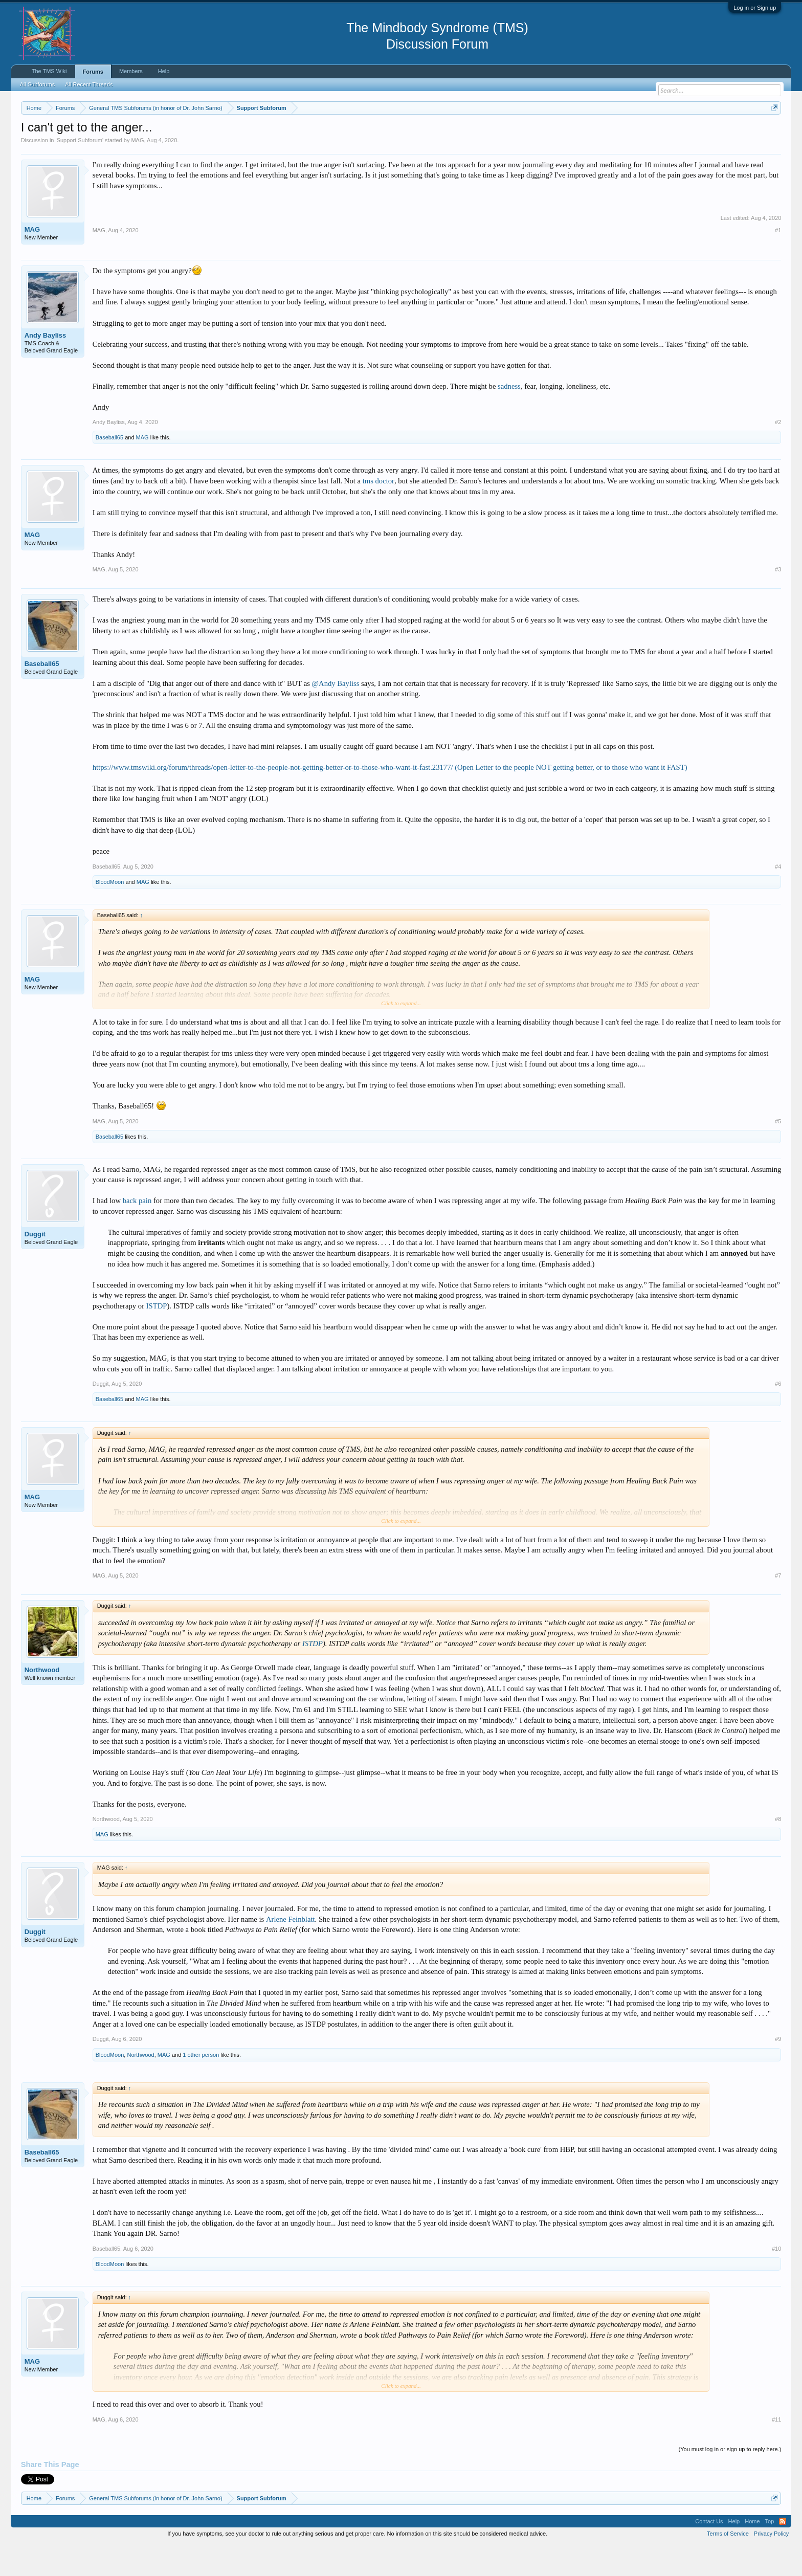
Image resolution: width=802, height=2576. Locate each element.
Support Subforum (79, 171)
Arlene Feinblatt (290, 1950)
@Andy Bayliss (336, 714)
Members (131, 71)
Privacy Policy (771, 2564)
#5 (778, 1152)
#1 (778, 261)
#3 (778, 600)
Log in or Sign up (754, 8)
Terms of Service (728, 2564)
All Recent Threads (89, 84)
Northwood (42, 1700)
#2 (778, 453)
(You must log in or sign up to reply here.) (730, 2480)
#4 (778, 897)
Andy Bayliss (45, 366)
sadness (509, 417)
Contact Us (709, 2552)
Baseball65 (109, 468)
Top (769, 2552)
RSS (782, 2552)
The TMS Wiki (49, 71)
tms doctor (378, 511)
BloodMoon (110, 912)
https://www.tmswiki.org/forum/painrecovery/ (489, 132)
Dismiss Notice (772, 132)
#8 (778, 1850)
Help (164, 71)
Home (752, 2552)
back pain (137, 1232)
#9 (778, 2070)
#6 (778, 1415)
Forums (93, 72)
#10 (776, 2279)
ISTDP (156, 1337)
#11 (776, 2450)
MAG (137, 171)
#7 (778, 1606)
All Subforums (37, 84)
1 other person (201, 2085)
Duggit (35, 1265)
